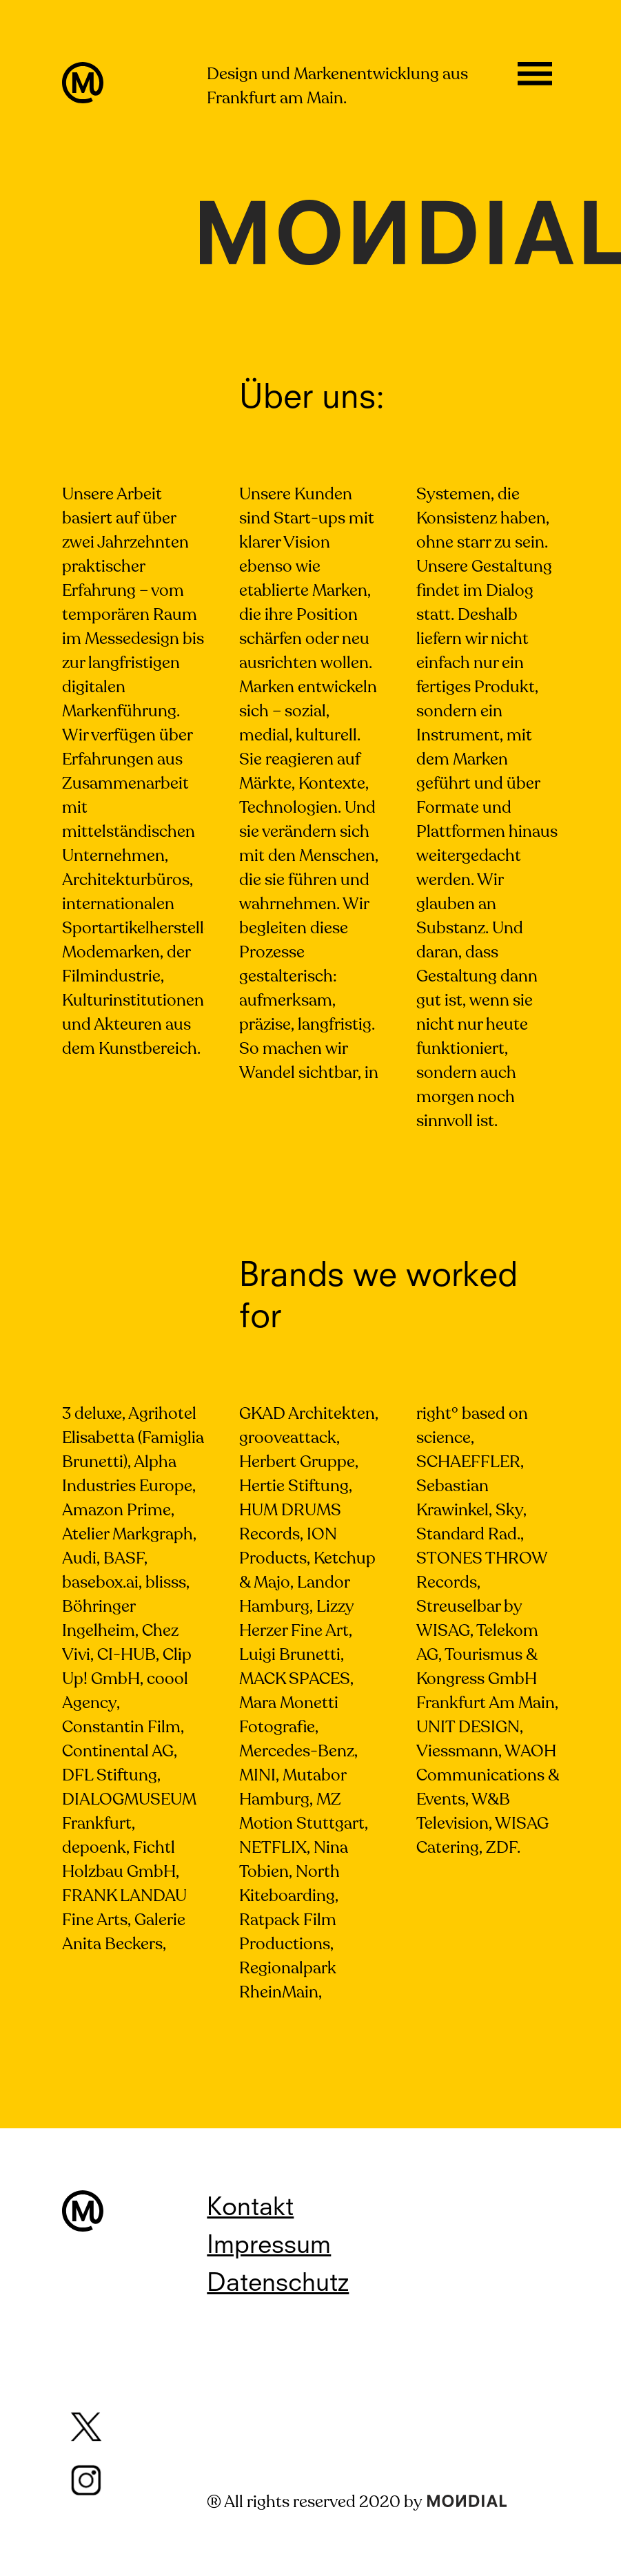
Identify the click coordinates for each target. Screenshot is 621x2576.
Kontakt (250, 2208)
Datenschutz (278, 2284)
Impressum (269, 2246)
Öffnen (535, 79)
